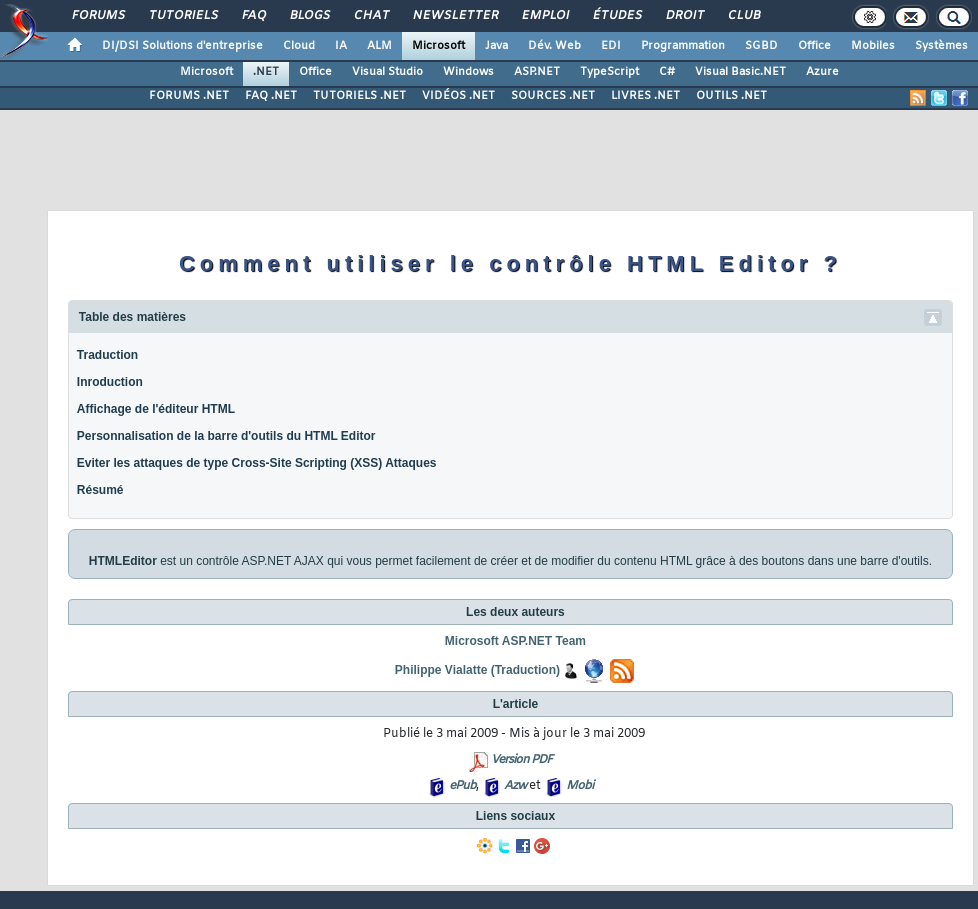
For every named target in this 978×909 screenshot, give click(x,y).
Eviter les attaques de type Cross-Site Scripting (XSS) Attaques (257, 463)
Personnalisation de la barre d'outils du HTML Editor (226, 436)
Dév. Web (554, 46)
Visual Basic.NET (740, 72)
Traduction (107, 355)
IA (341, 46)
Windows (468, 72)
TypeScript (609, 72)
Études (616, 16)
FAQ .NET (271, 96)
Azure (822, 72)
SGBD (761, 46)
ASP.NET (537, 72)
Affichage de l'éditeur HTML (156, 409)
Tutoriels (182, 16)
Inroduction (110, 382)
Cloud (299, 46)
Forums (97, 16)
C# (667, 72)
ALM (379, 46)
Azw (515, 786)
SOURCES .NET (553, 96)
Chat (370, 16)
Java (496, 46)
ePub (462, 786)
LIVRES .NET (645, 96)
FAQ (253, 16)
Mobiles (873, 46)
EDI (611, 46)
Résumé (100, 490)
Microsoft (438, 46)
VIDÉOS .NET (458, 96)
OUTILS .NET (731, 96)
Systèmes (941, 46)
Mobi (579, 786)
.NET (266, 72)
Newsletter (454, 16)
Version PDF (521, 760)
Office (814, 46)
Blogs (309, 16)
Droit (684, 16)
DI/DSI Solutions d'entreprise (182, 46)
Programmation (683, 46)
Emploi (544, 16)
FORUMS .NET (189, 96)
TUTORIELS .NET (359, 96)
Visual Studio (387, 72)
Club (743, 16)
